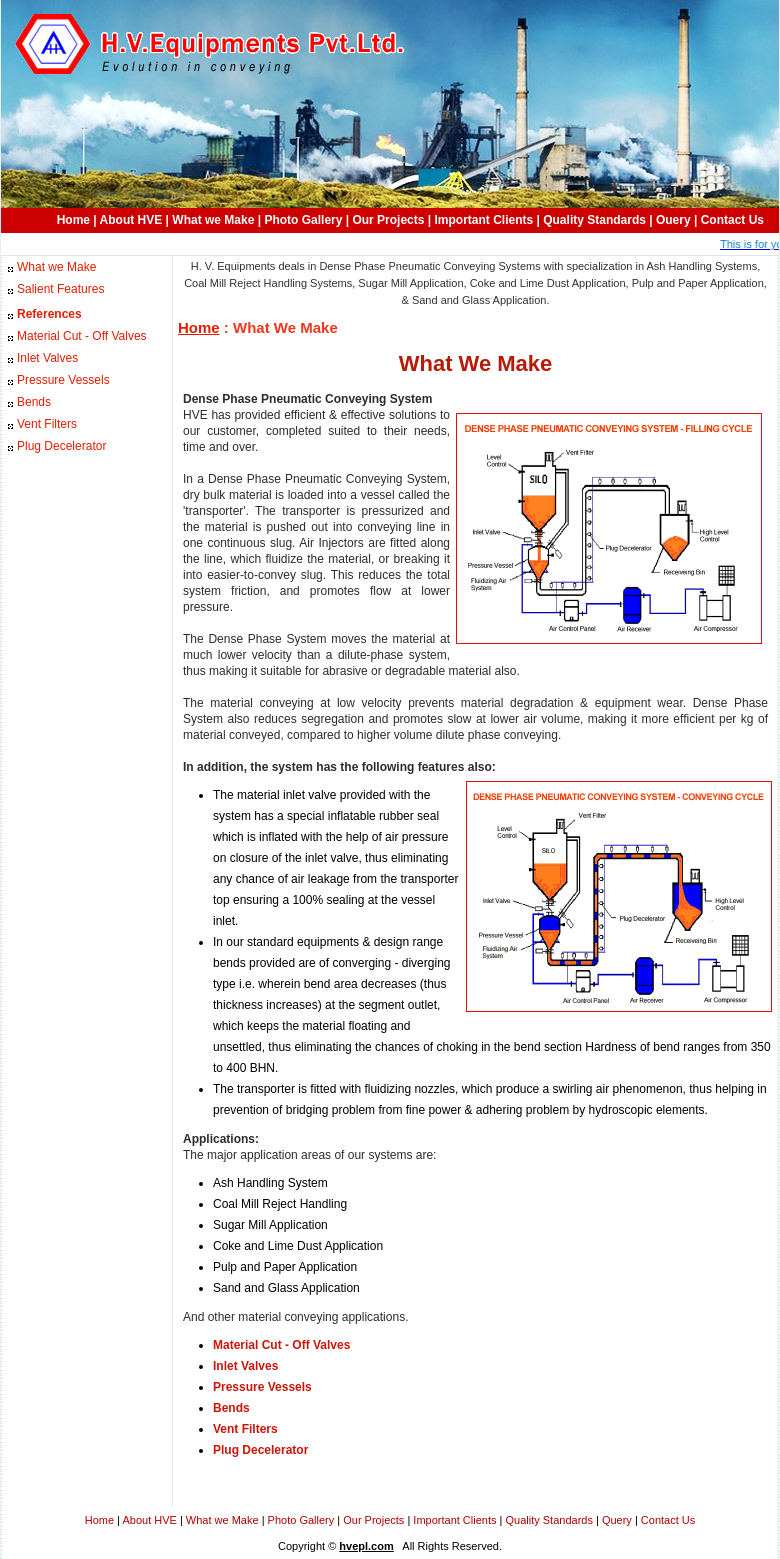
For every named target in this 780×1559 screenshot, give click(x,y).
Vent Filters (47, 424)
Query (617, 1520)
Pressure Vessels (63, 380)
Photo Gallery (303, 220)
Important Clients (484, 220)
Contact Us (732, 220)
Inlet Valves (47, 358)
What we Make (213, 220)
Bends (34, 402)
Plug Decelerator (61, 446)
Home (73, 220)
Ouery (673, 220)
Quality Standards (594, 220)
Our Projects (388, 220)
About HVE (131, 220)
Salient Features (60, 289)
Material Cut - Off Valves (82, 336)
